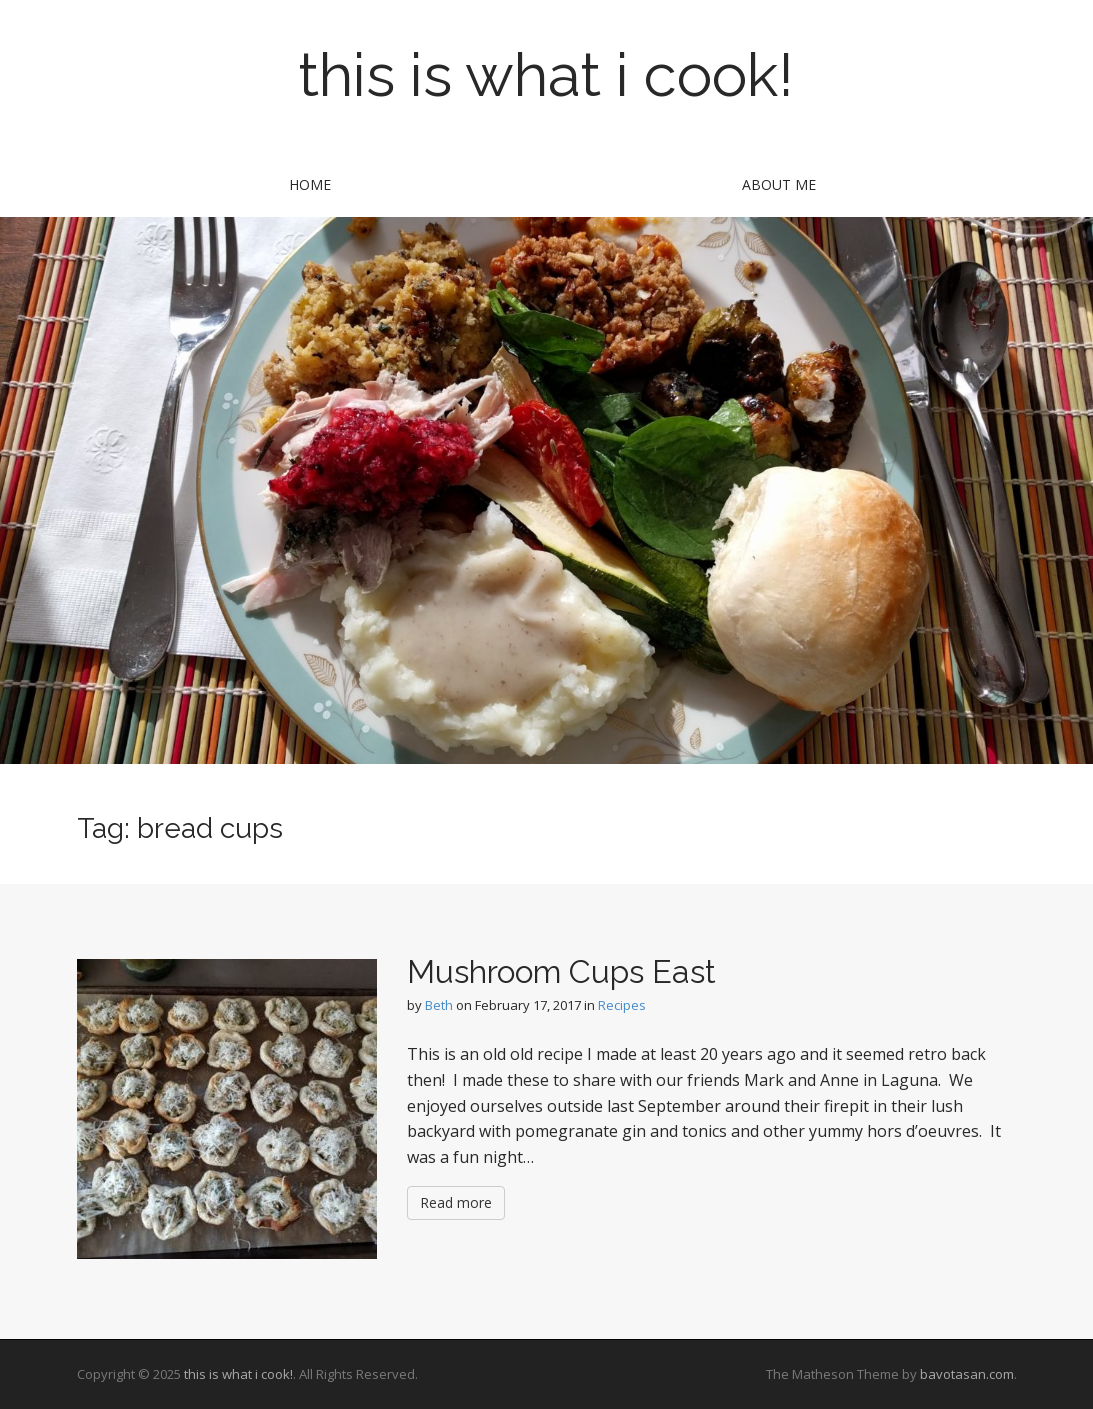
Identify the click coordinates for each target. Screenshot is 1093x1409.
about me (779, 184)
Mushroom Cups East (561, 971)
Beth (439, 1005)
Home (310, 184)
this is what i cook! (546, 75)
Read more (456, 1202)
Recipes (622, 1005)
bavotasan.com (967, 1374)
